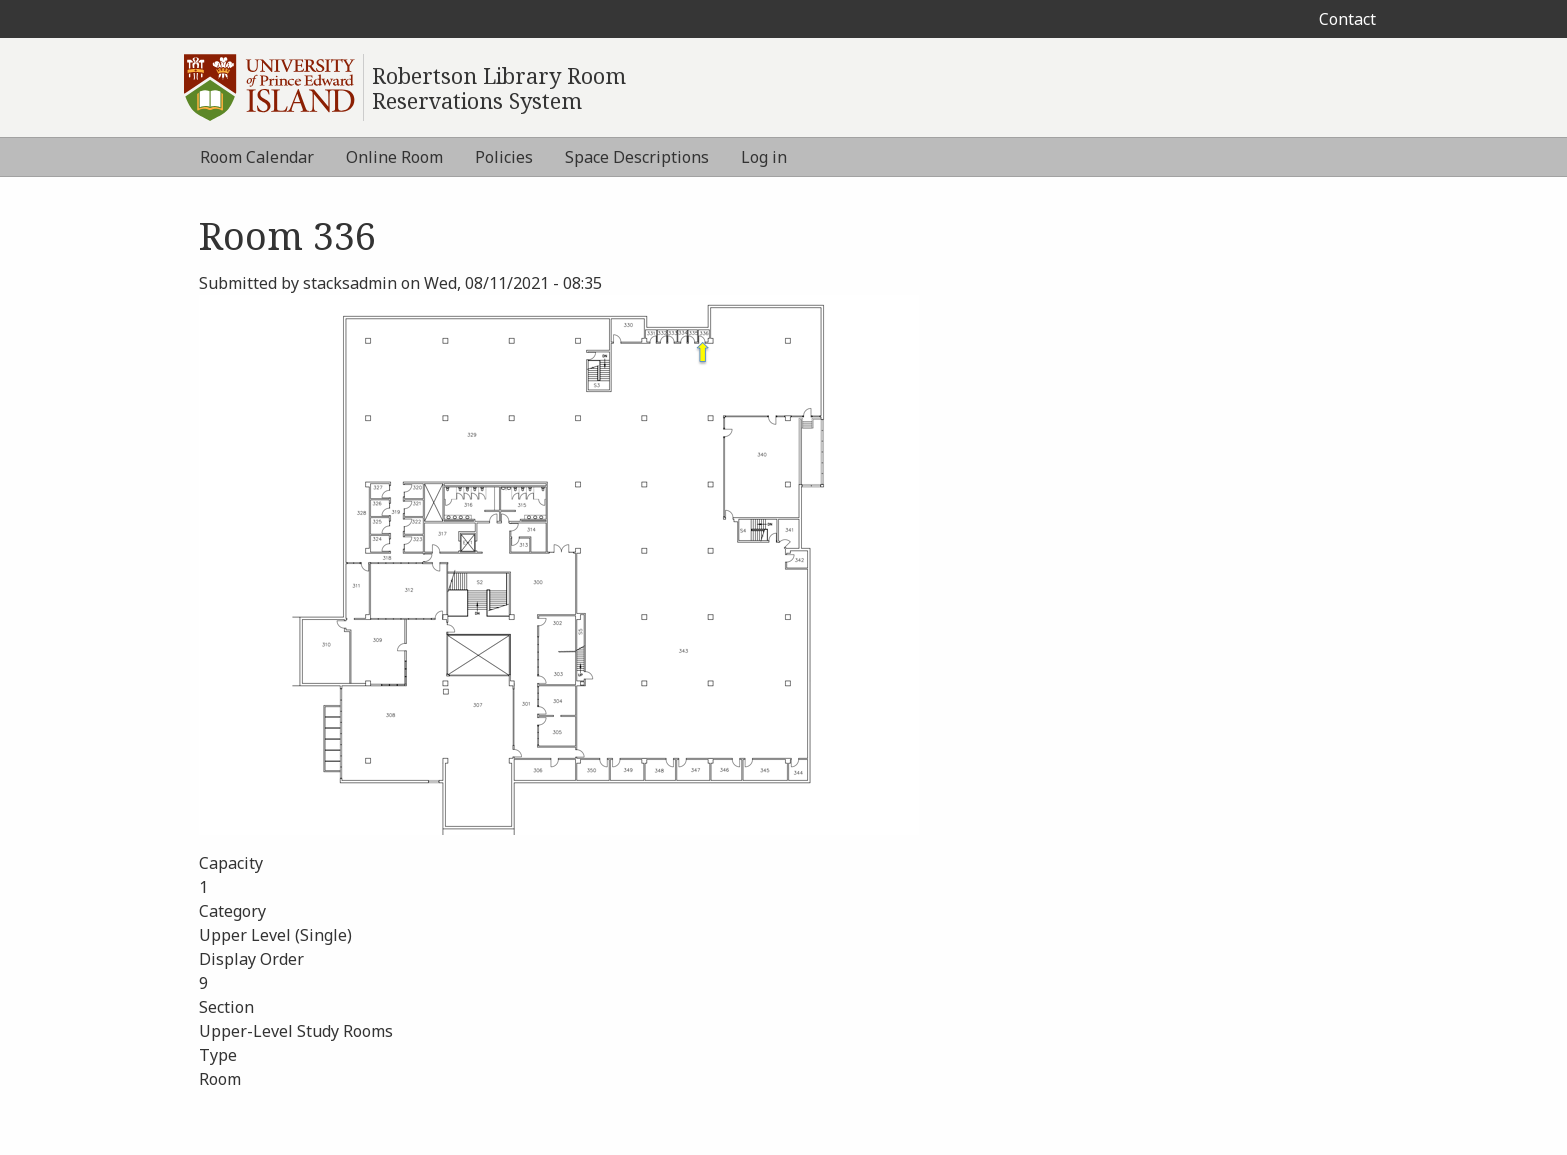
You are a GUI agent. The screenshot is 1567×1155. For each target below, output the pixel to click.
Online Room (394, 157)
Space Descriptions (637, 157)
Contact (1347, 19)
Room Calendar (257, 157)
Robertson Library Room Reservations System (499, 88)
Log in (764, 157)
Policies (504, 157)
